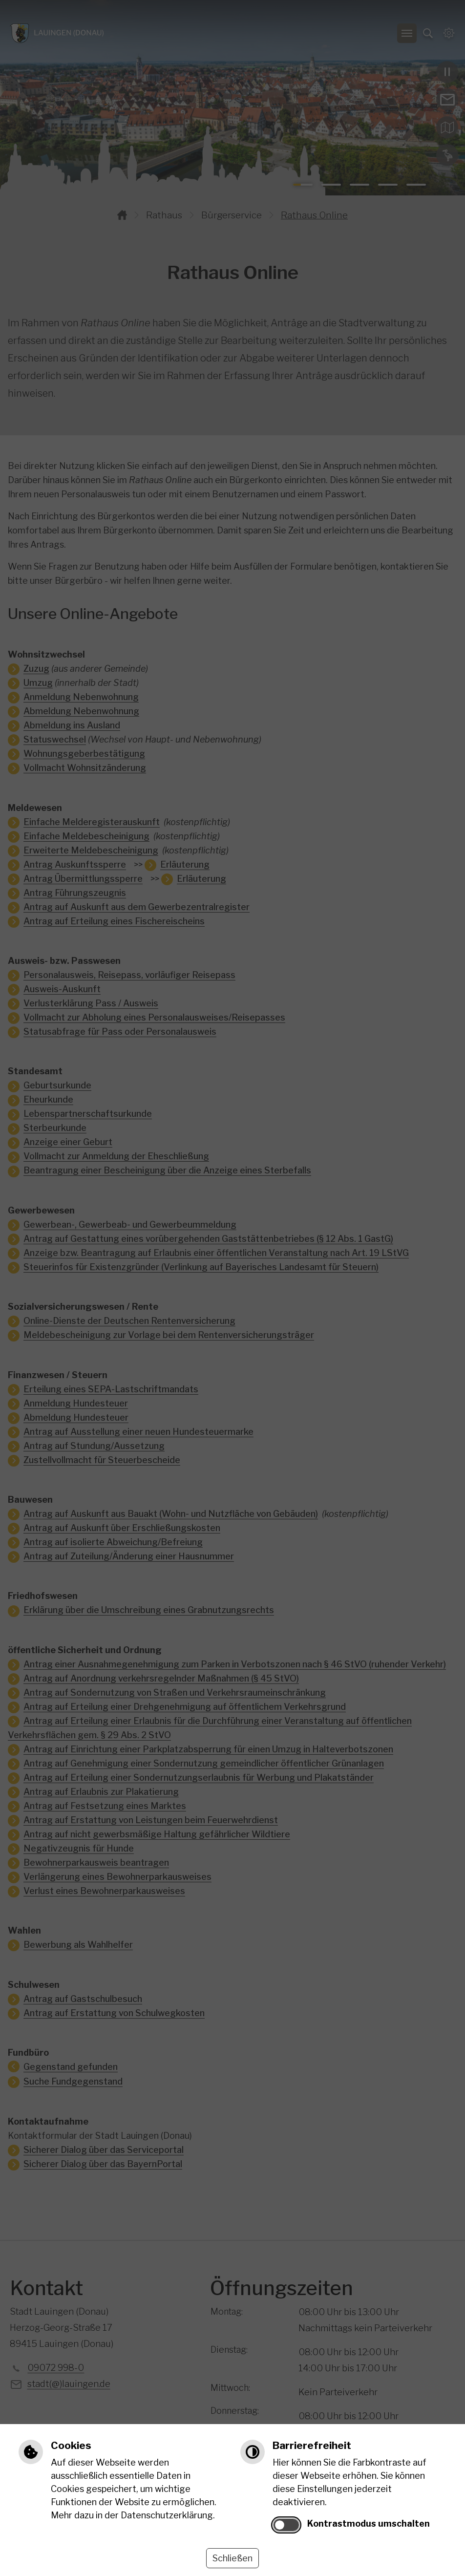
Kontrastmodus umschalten (368, 2523)
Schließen (232, 2558)
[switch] (286, 2525)
